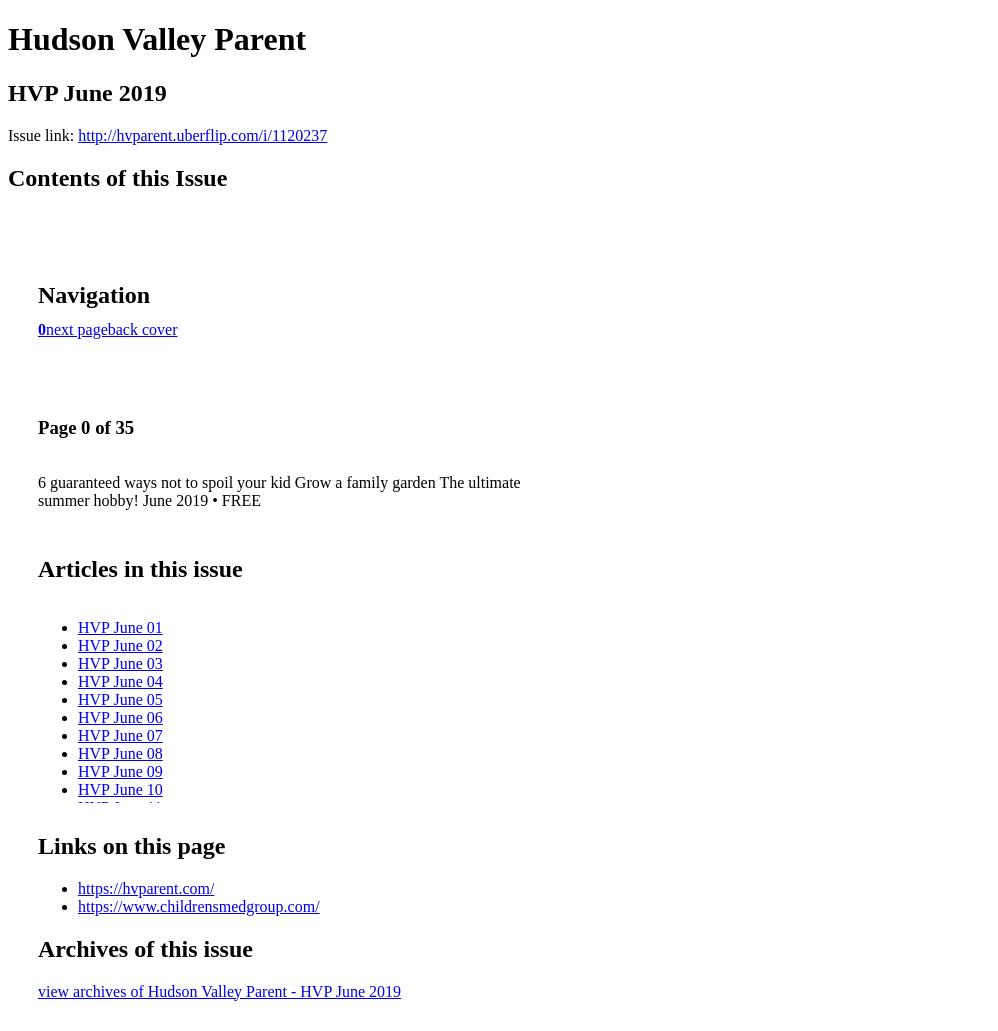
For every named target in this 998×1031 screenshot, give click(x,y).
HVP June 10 (120, 789)
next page (77, 329)
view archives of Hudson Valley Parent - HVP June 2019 (219, 991)
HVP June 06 (120, 717)
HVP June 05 (120, 699)
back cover (143, 329)
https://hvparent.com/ (146, 888)
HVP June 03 (120, 663)
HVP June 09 (120, 771)
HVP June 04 (120, 681)
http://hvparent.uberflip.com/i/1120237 (202, 135)
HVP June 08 (120, 753)
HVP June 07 (120, 735)
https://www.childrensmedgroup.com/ (199, 906)
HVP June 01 (120, 627)
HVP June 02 (120, 645)
